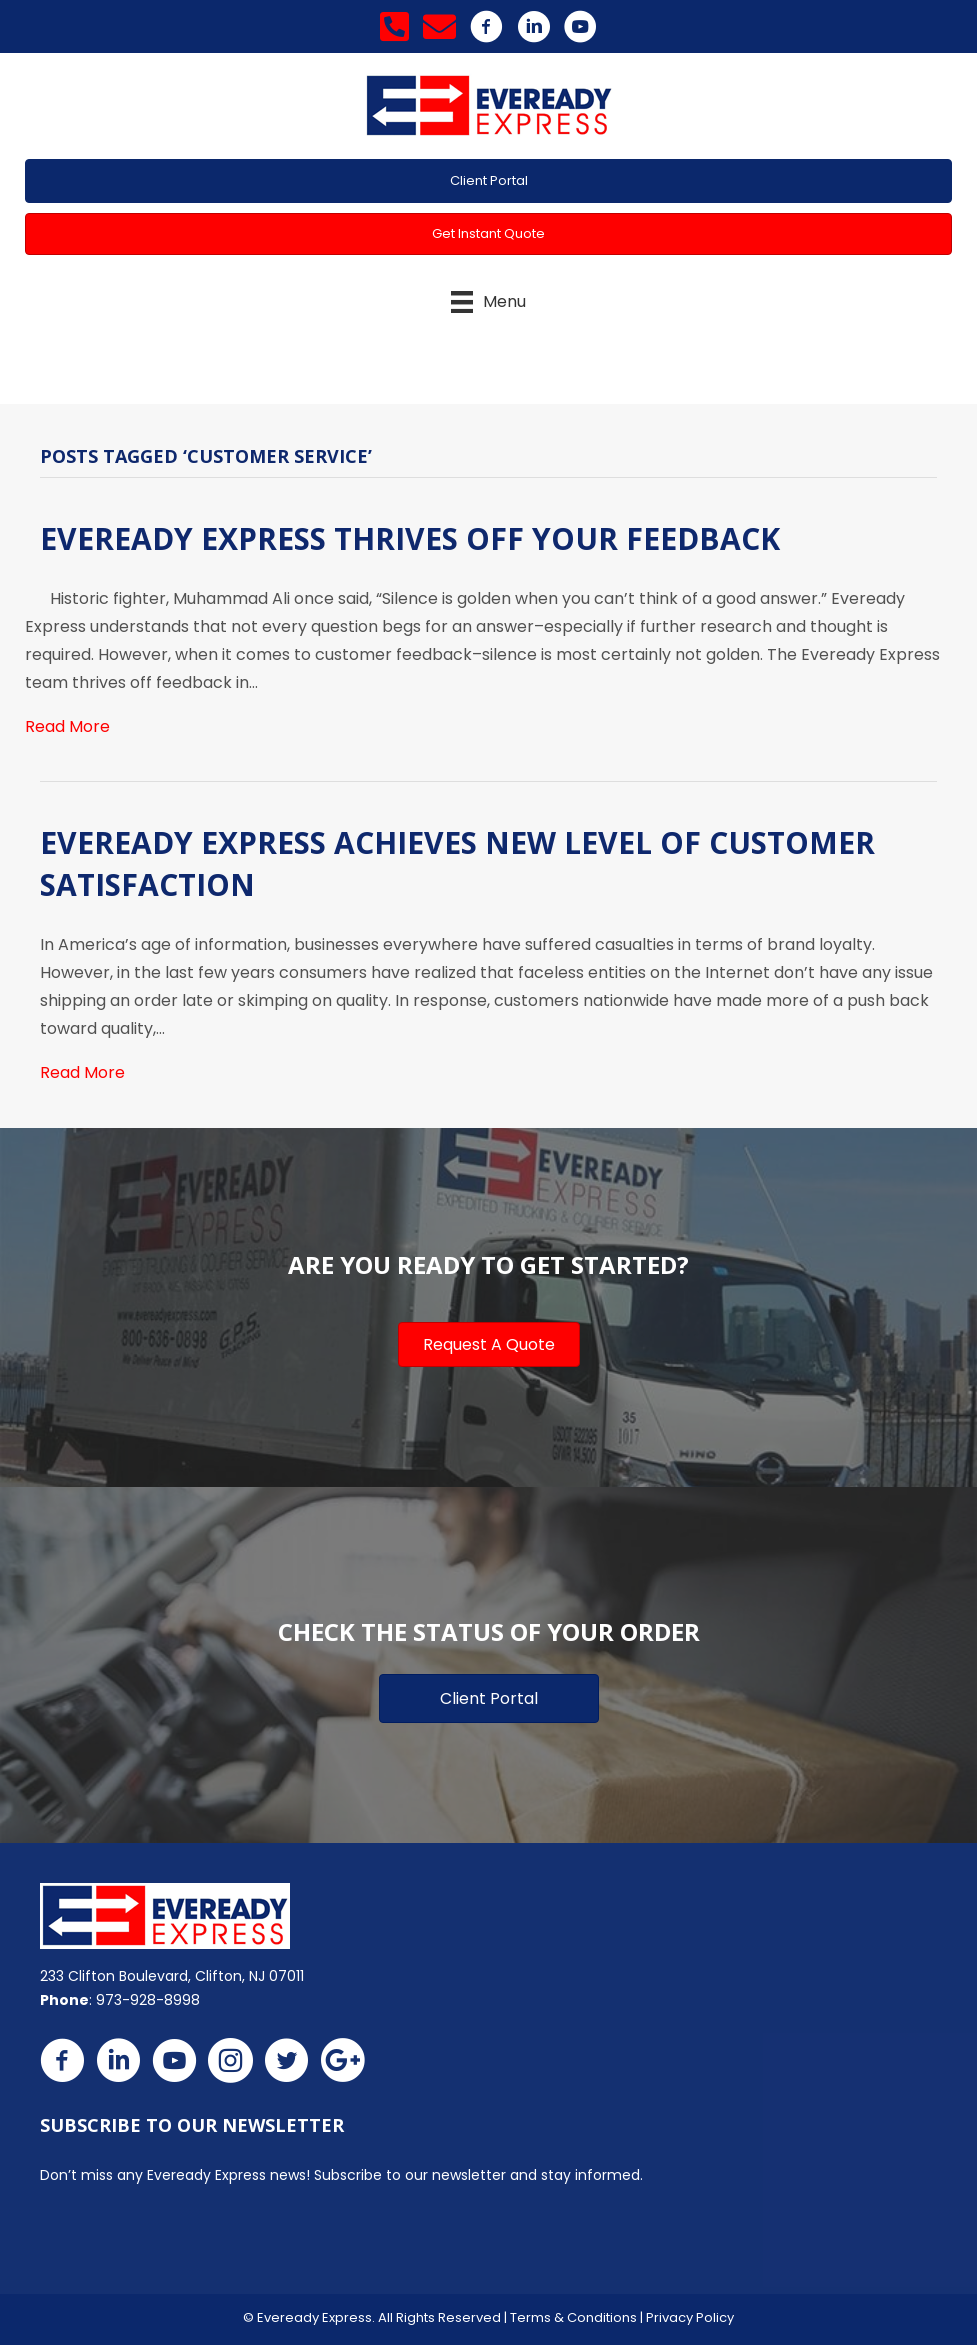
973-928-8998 (148, 2000)
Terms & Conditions (573, 2317)
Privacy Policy (690, 2317)
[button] (488, 181)
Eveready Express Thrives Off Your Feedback (410, 538)
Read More (67, 726)
